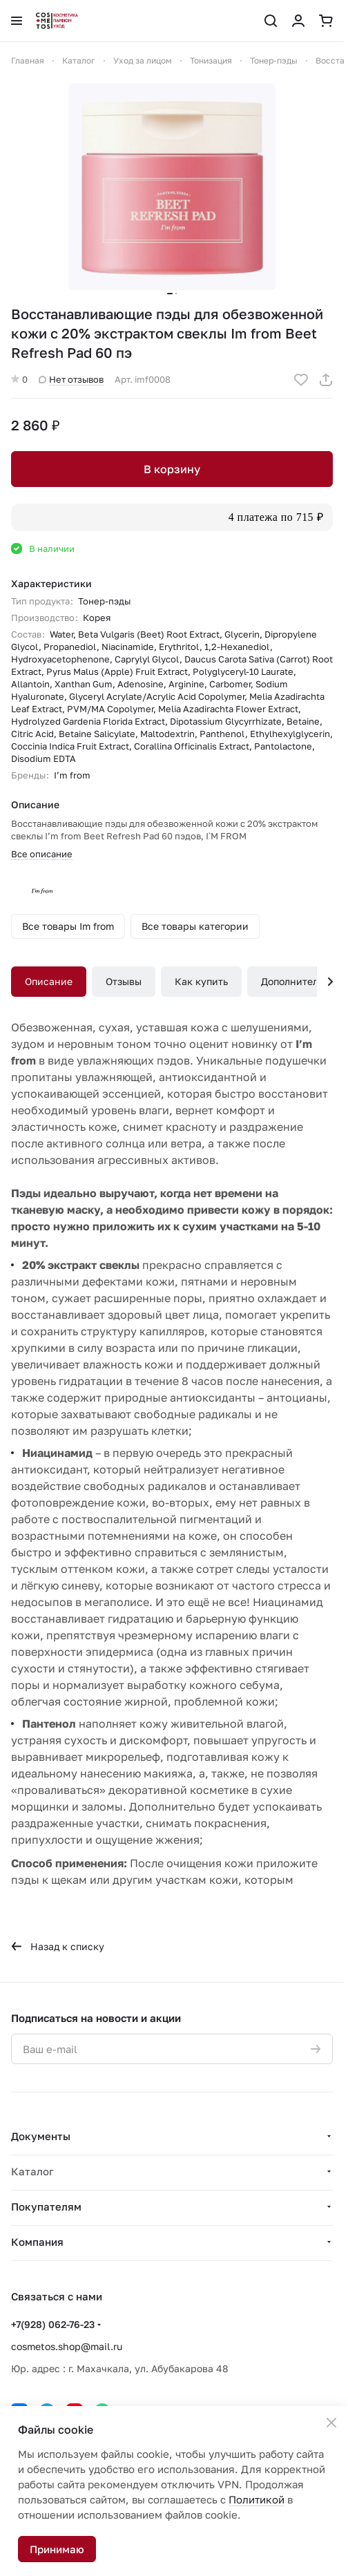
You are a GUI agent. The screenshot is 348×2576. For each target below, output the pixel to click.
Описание (48, 981)
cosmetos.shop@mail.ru (66, 2346)
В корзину (172, 469)
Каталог (32, 2171)
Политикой (256, 2499)
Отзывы (124, 981)
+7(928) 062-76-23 (53, 2324)
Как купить (201, 981)
